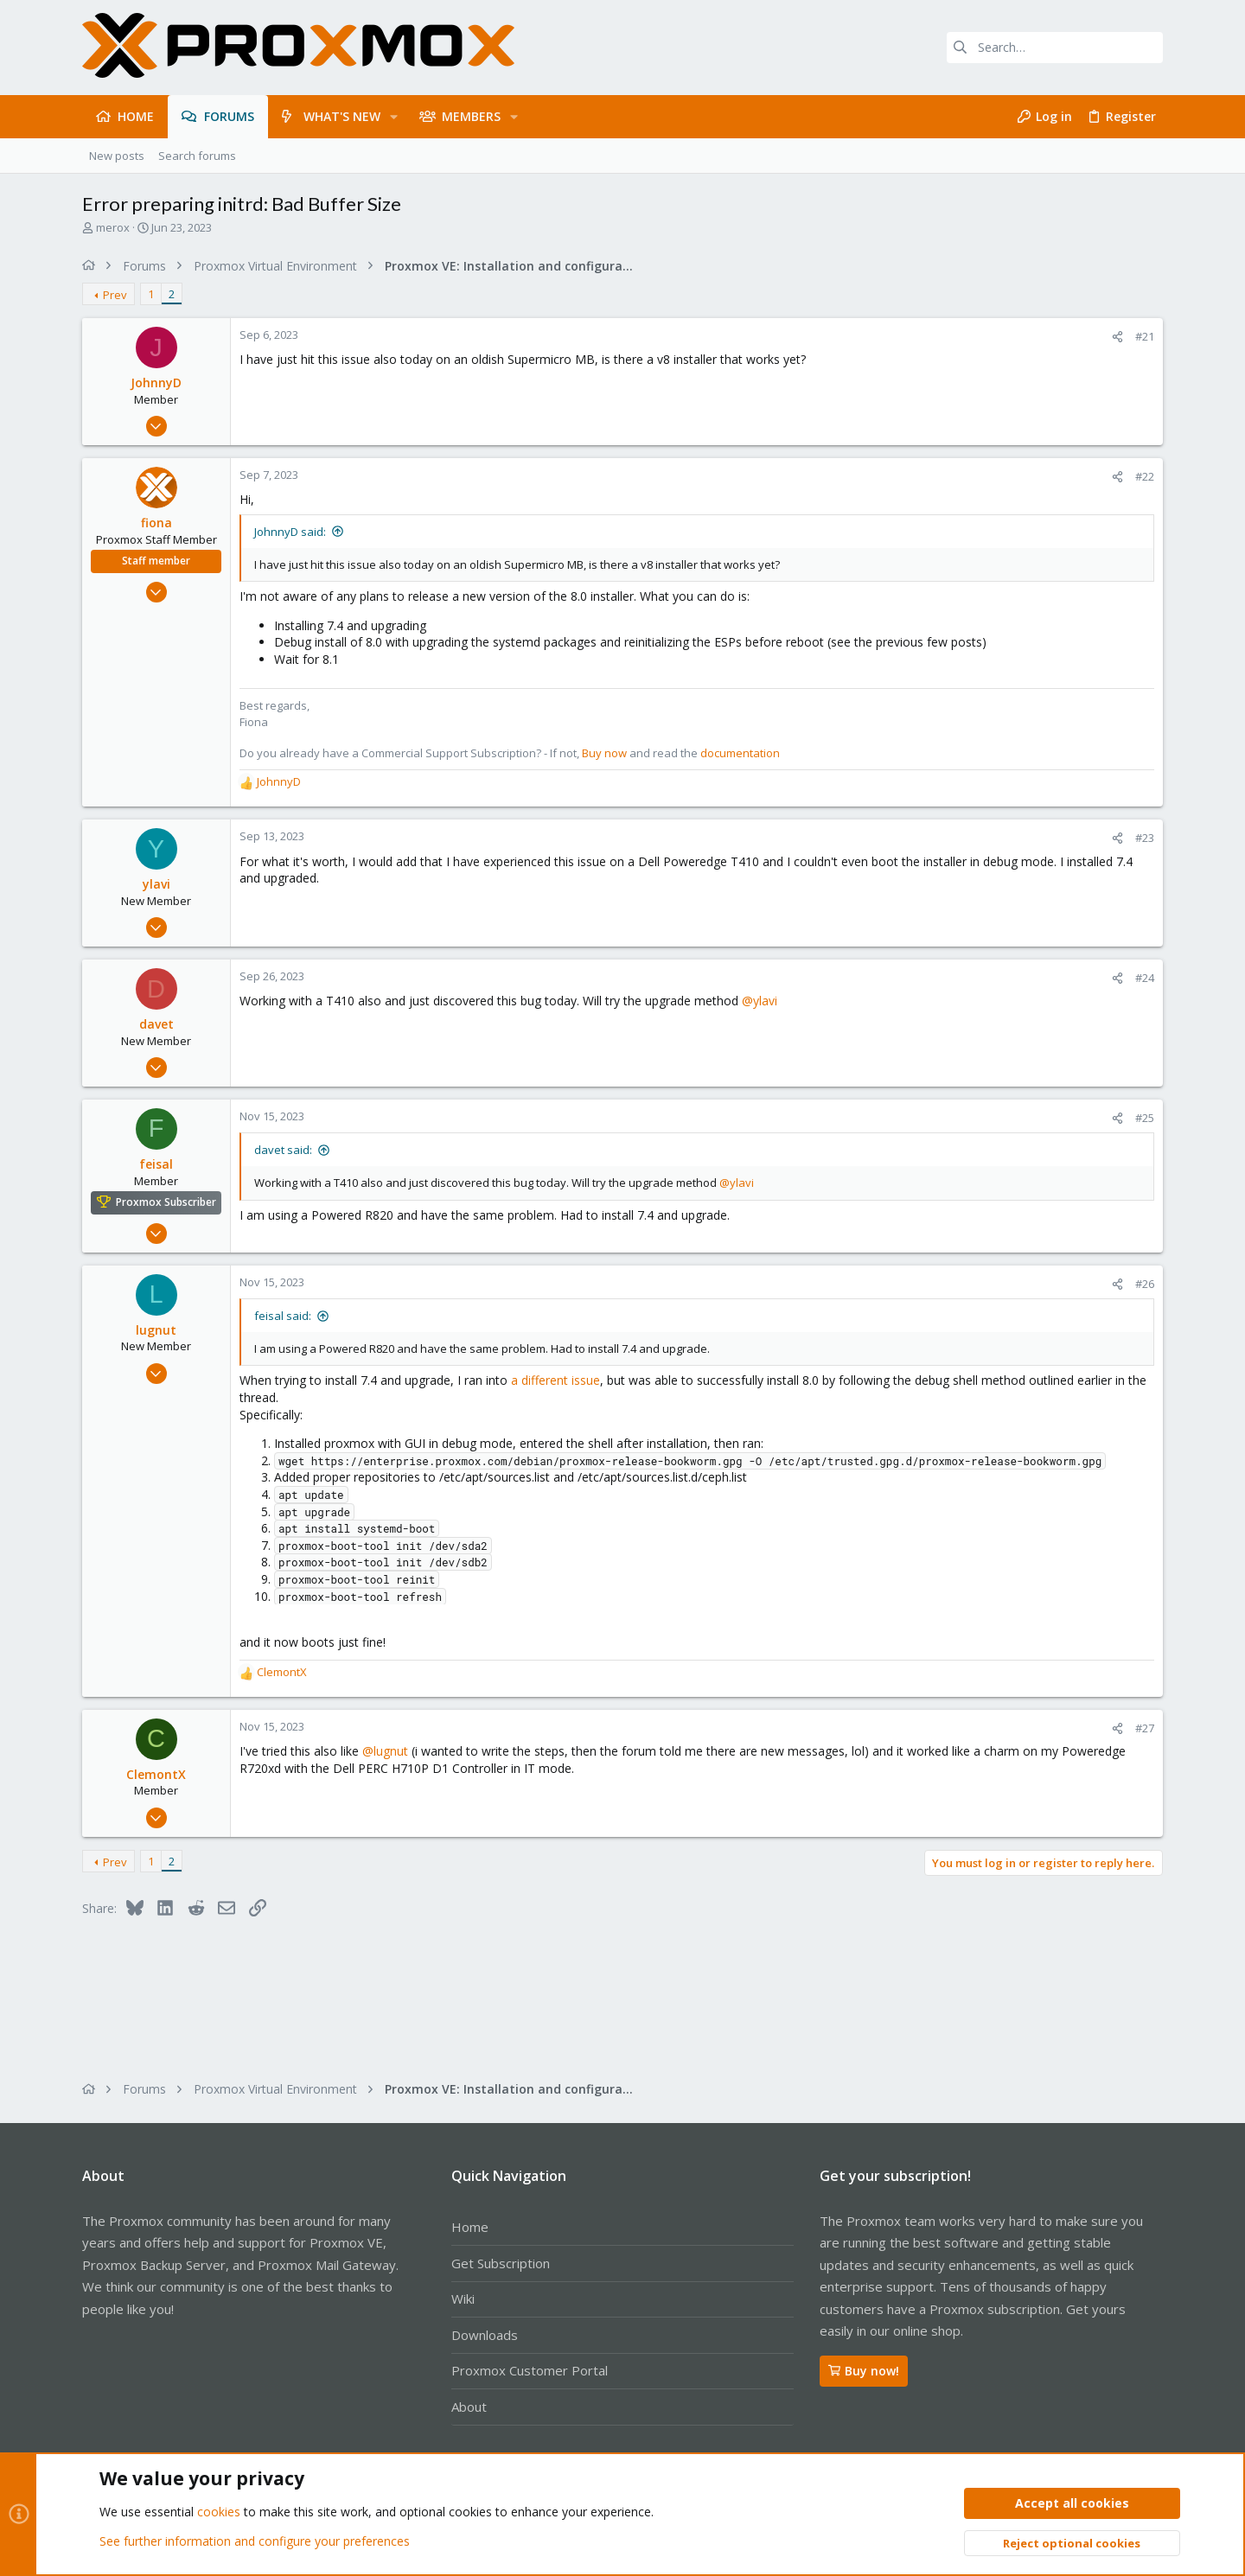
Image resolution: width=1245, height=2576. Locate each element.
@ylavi (759, 1000)
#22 (1144, 476)
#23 (1144, 837)
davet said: (283, 1149)
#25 (1144, 1117)
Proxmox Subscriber (166, 1202)
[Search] (1055, 47)
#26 (1144, 1283)
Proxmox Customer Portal (529, 2370)
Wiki (463, 2298)
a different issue (555, 1380)
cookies (218, 2512)
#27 (1144, 1728)
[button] (393, 117)
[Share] (1117, 336)
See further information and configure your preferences (254, 2541)
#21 (1144, 336)
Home (469, 2226)
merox (113, 227)
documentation (740, 753)
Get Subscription (500, 2263)
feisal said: (282, 1315)
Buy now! (863, 2370)
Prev (115, 295)
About (469, 2406)
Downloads (484, 2334)
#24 (1144, 977)
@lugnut (385, 1751)
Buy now (604, 753)
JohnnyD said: (290, 531)
